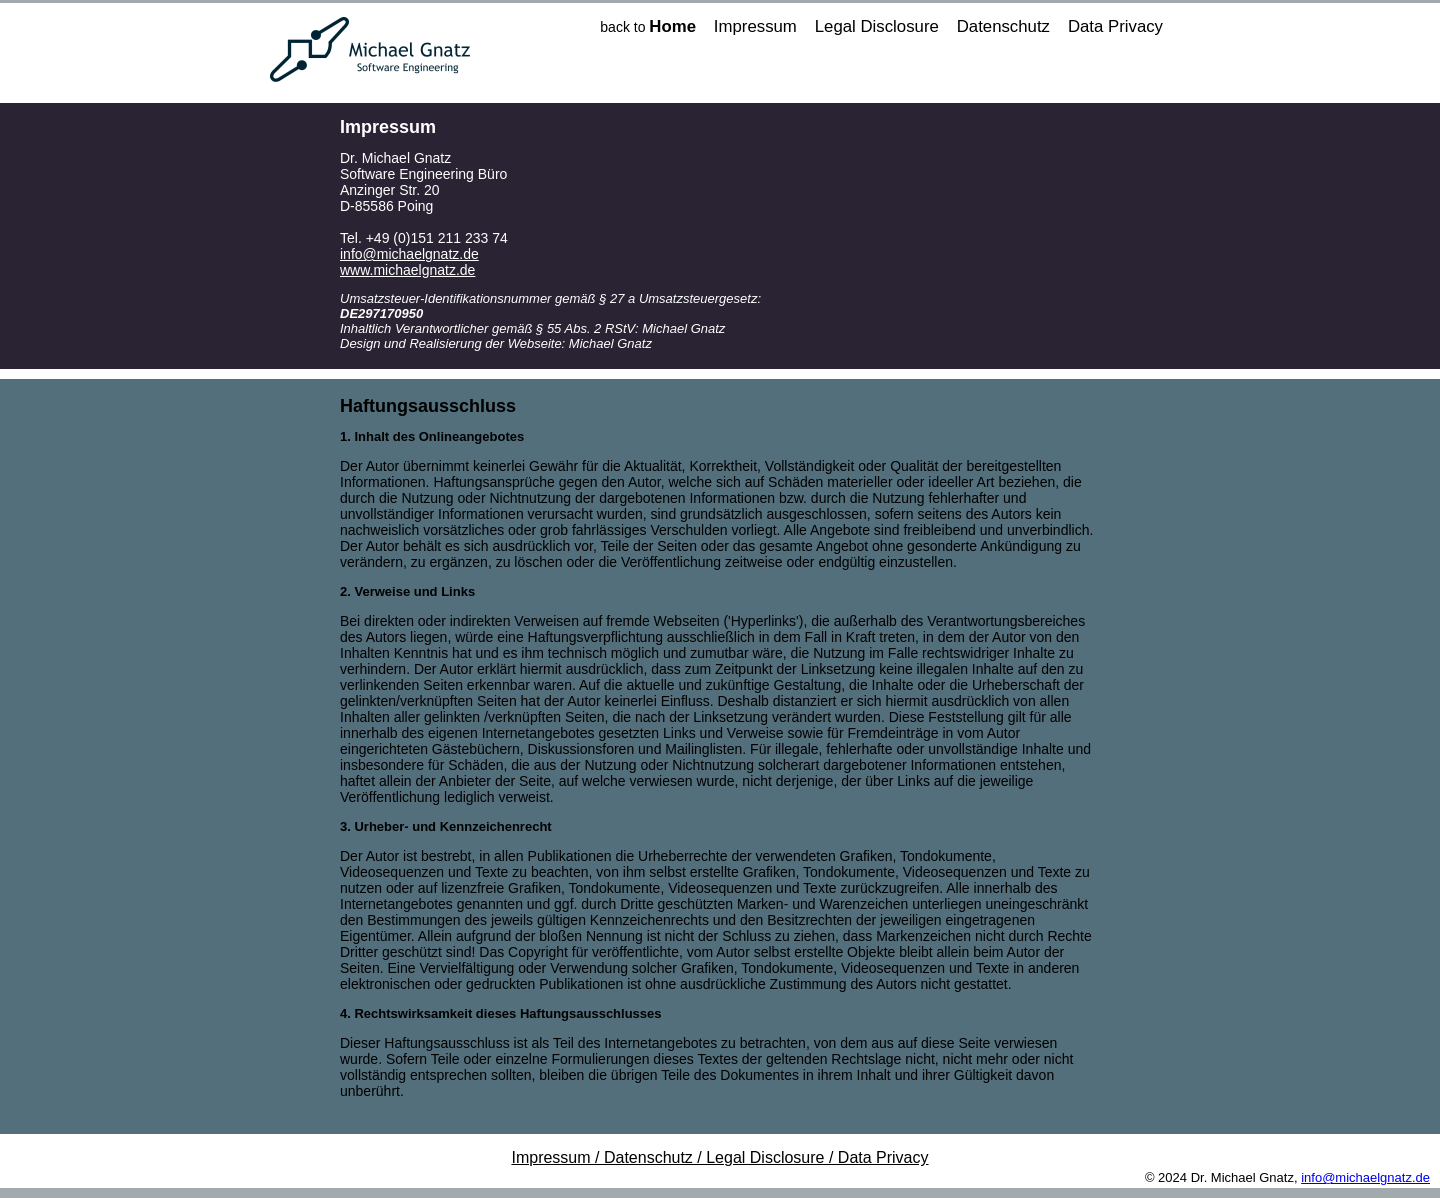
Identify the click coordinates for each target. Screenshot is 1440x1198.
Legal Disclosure (877, 26)
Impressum (755, 26)
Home (672, 26)
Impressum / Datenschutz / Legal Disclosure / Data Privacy (719, 1157)
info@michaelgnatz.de (409, 254)
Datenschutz (1003, 26)
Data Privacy (1115, 26)
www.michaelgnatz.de (407, 270)
